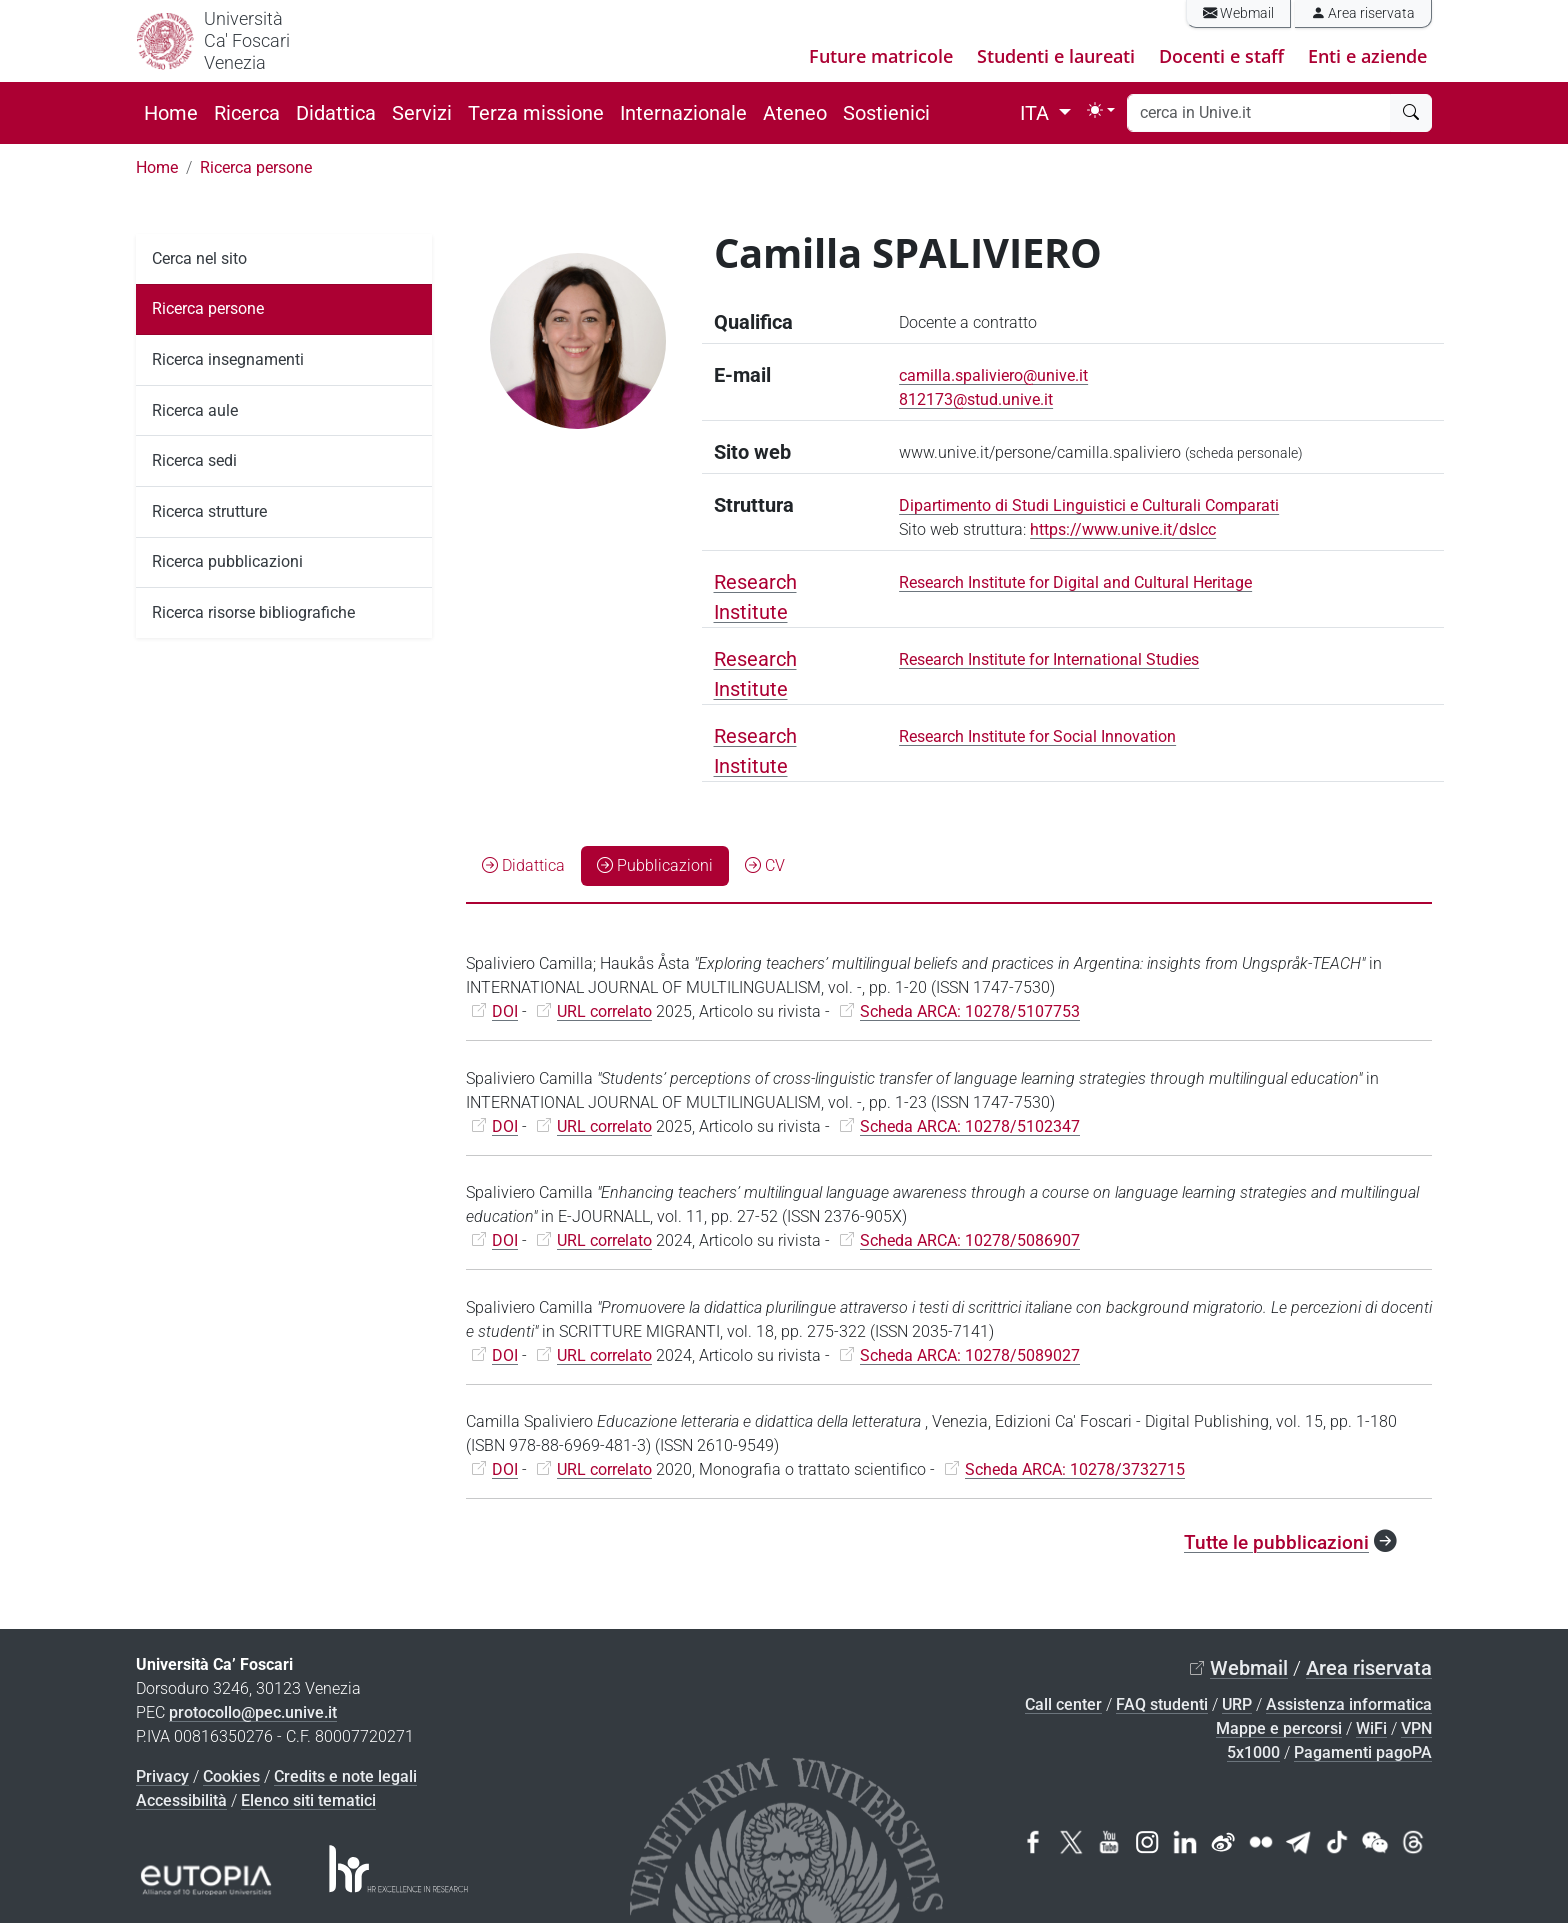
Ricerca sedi (194, 460)
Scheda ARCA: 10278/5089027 (970, 1355)
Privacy (162, 1776)
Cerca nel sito (199, 258)
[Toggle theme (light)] (1101, 110)
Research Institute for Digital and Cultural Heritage (1075, 582)
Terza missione (536, 113)
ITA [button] (1037, 113)
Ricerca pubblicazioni (227, 561)
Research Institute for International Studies (1049, 659)
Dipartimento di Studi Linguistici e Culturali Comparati (1089, 505)
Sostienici (886, 113)
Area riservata (1363, 13)
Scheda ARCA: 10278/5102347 (970, 1126)
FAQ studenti (1162, 1704)
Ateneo (795, 113)
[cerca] (1411, 113)
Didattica (336, 113)
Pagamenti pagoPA (1363, 1752)
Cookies (231, 1776)
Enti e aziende (1367, 56)
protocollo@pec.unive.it (253, 1712)
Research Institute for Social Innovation (1037, 736)
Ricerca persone (256, 167)
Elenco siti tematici (308, 1800)
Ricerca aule (195, 410)
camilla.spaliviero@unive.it (993, 375)
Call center (1063, 1704)
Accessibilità (181, 1800)
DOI (505, 1011)
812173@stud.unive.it (976, 399)
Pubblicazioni (655, 865)
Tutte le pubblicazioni (1276, 1542)
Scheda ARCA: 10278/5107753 (970, 1011)
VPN (1416, 1728)
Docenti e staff (1221, 56)
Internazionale (683, 113)
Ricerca (247, 113)
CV (765, 865)
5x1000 (1253, 1752)
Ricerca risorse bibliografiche (253, 612)
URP (1237, 1704)
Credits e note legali (345, 1776)
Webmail (1238, 13)
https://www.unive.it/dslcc (1123, 529)
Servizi (422, 113)
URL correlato (604, 1011)
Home (171, 113)
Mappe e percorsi (1279, 1728)
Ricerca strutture (209, 511)
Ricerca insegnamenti (228, 359)
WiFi (1371, 1728)
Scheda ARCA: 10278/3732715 (1075, 1469)
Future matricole (881, 56)
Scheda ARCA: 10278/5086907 (970, 1240)
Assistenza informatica (1349, 1704)
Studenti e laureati (1056, 56)
